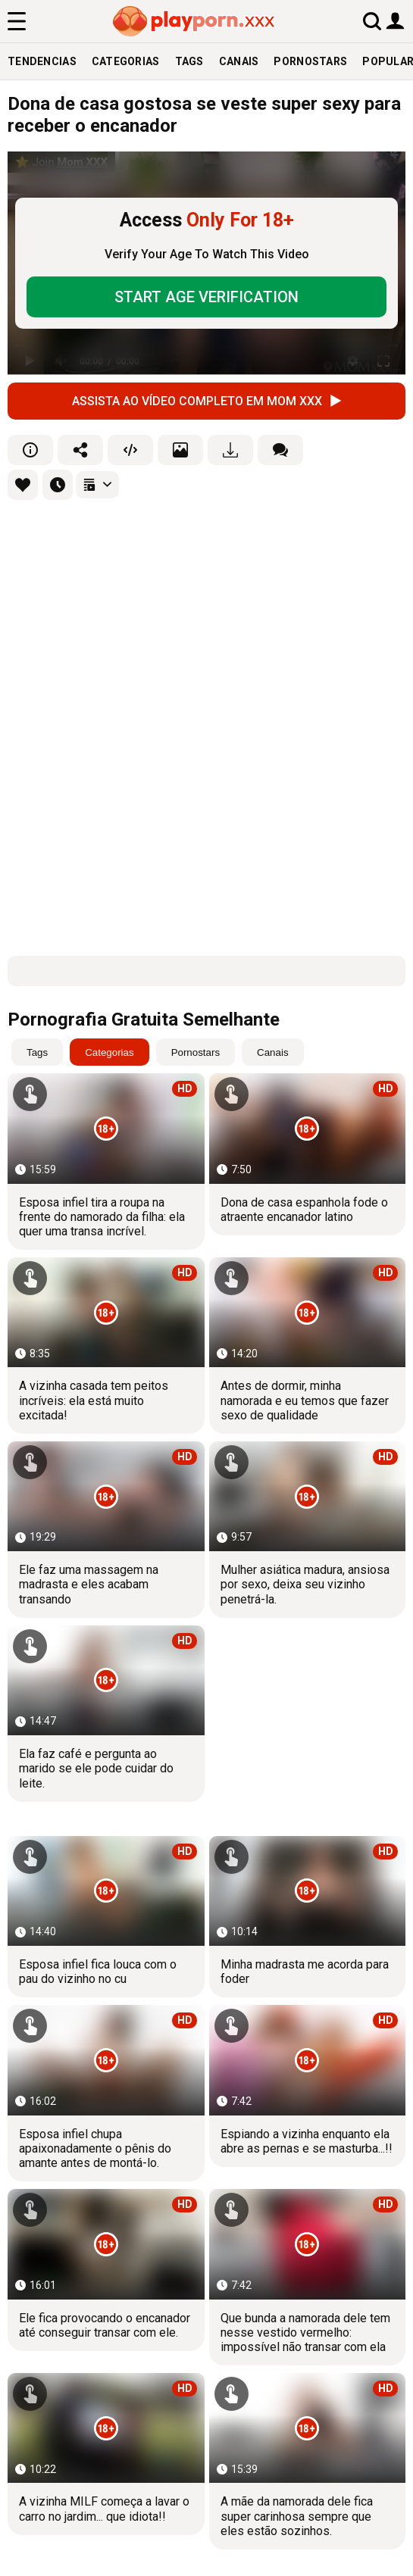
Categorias (126, 61)
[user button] (395, 20)
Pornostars (310, 61)
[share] (80, 450)
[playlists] (97, 484)
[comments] (280, 450)
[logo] (194, 21)
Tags (189, 61)
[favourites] (23, 485)
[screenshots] (180, 450)
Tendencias (42, 61)
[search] (372, 21)
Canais (239, 61)
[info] (30, 450)
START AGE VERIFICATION (206, 297)
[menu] (17, 21)
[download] (230, 450)
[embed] (130, 450)
